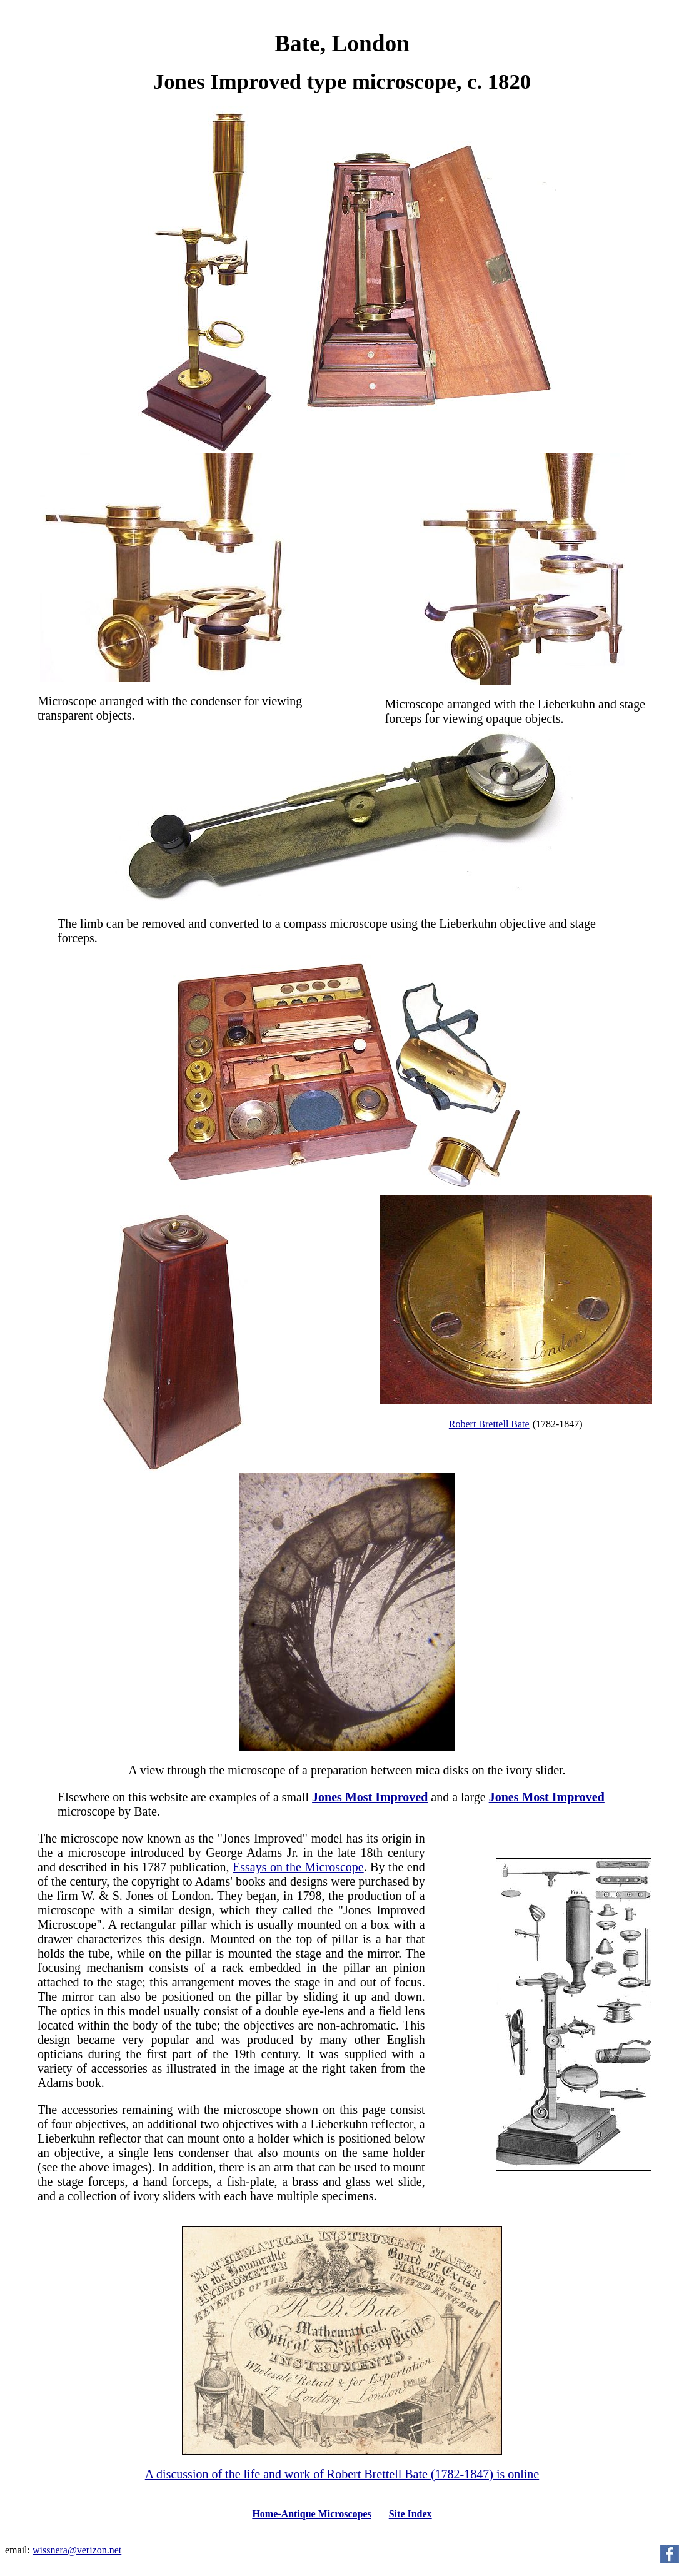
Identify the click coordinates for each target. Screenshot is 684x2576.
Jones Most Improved (370, 1797)
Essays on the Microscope (298, 1867)
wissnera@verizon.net (77, 2550)
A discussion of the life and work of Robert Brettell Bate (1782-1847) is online (342, 2474)
